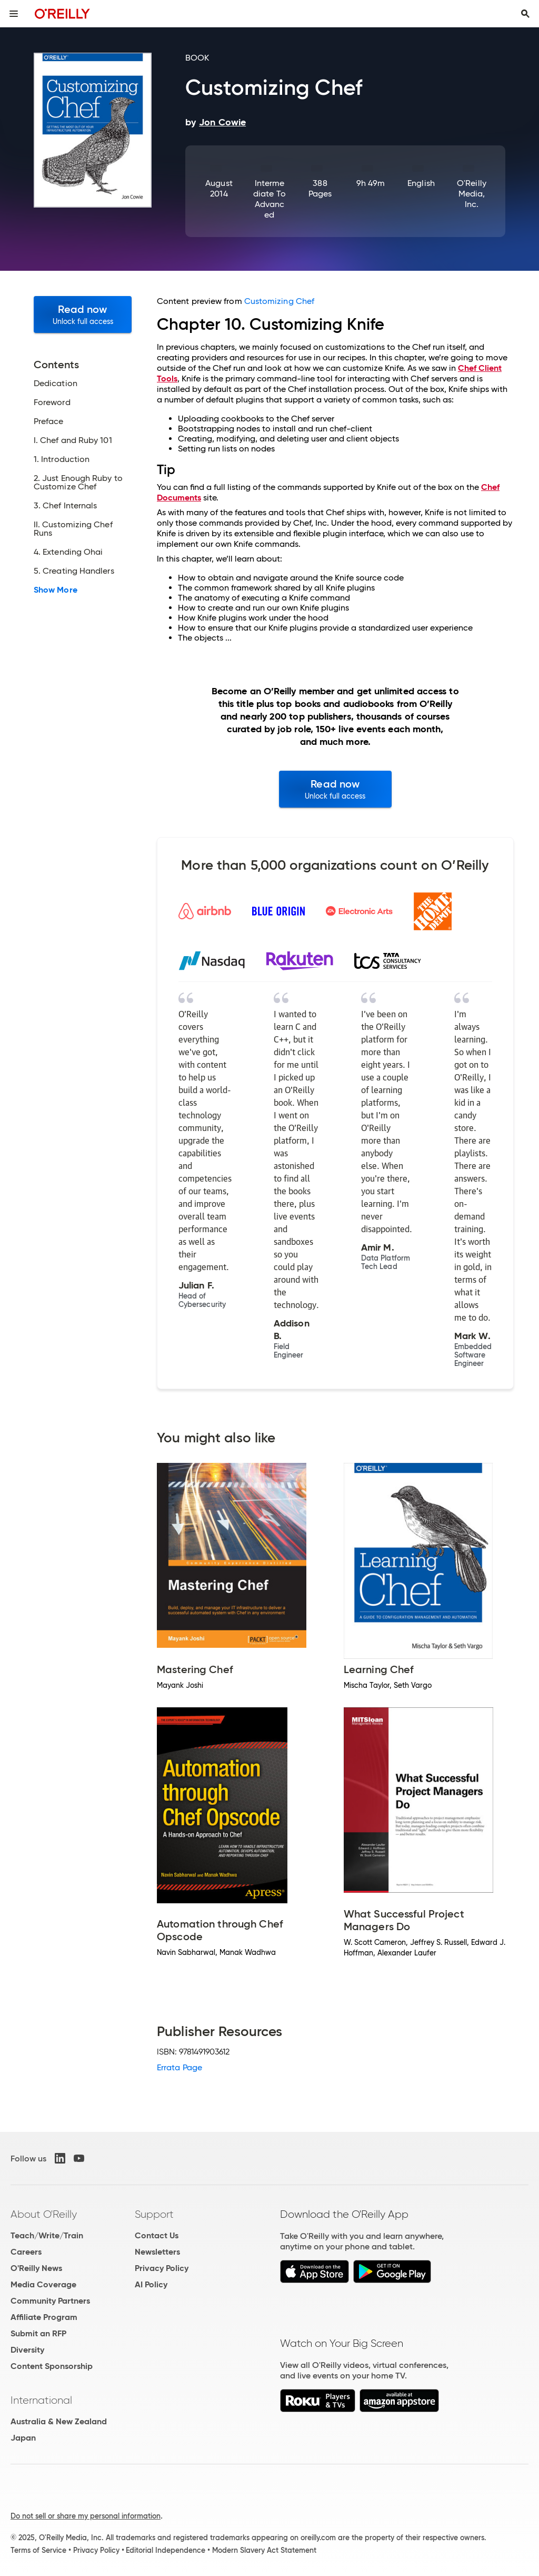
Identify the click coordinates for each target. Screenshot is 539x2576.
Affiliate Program (44, 2317)
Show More (55, 590)
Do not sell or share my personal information (86, 2516)
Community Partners (50, 2300)
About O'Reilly (44, 2214)
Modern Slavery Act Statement (264, 2550)
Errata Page (179, 2067)
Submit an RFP (38, 2333)
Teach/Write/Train (47, 2235)
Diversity (27, 2349)
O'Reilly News (36, 2268)
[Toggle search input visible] (525, 13)
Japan (23, 2437)
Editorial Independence (165, 2550)
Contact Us (156, 2235)
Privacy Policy (161, 2268)
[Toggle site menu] (13, 13)
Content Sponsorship (52, 2366)
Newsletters (157, 2251)
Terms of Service (38, 2550)
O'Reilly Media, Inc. (471, 193)
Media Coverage (43, 2284)
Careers (26, 2251)
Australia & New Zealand (59, 2421)
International (41, 2400)
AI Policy (151, 2284)
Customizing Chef (279, 301)
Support (154, 2214)
